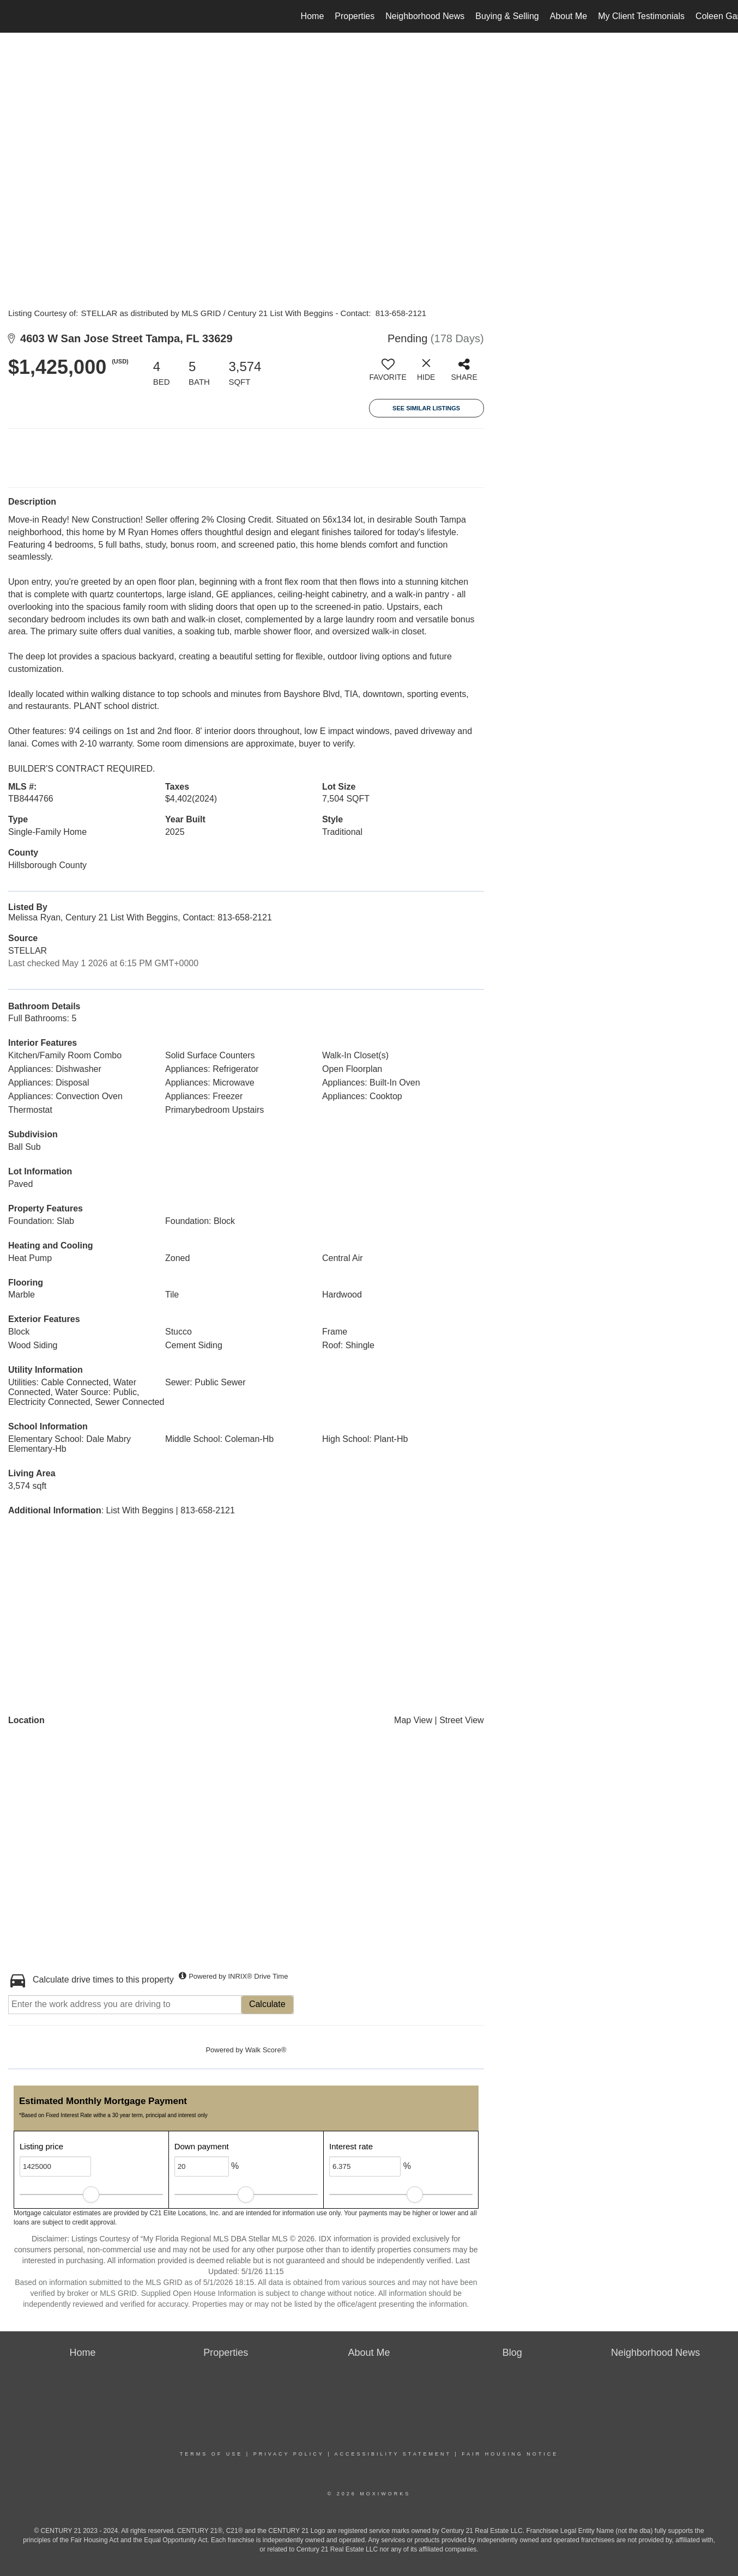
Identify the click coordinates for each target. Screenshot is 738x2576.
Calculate (267, 2004)
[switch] (388, 373)
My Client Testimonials (641, 16)
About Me (568, 16)
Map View (413, 1720)
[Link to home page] (14, 16)
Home (312, 16)
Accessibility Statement (393, 2454)
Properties (354, 16)
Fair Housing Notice (510, 2454)
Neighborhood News (424, 16)
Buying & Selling (507, 16)
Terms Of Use (211, 2454)
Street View (461, 1720)
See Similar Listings (426, 408)
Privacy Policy (288, 2454)
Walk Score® (266, 2050)
